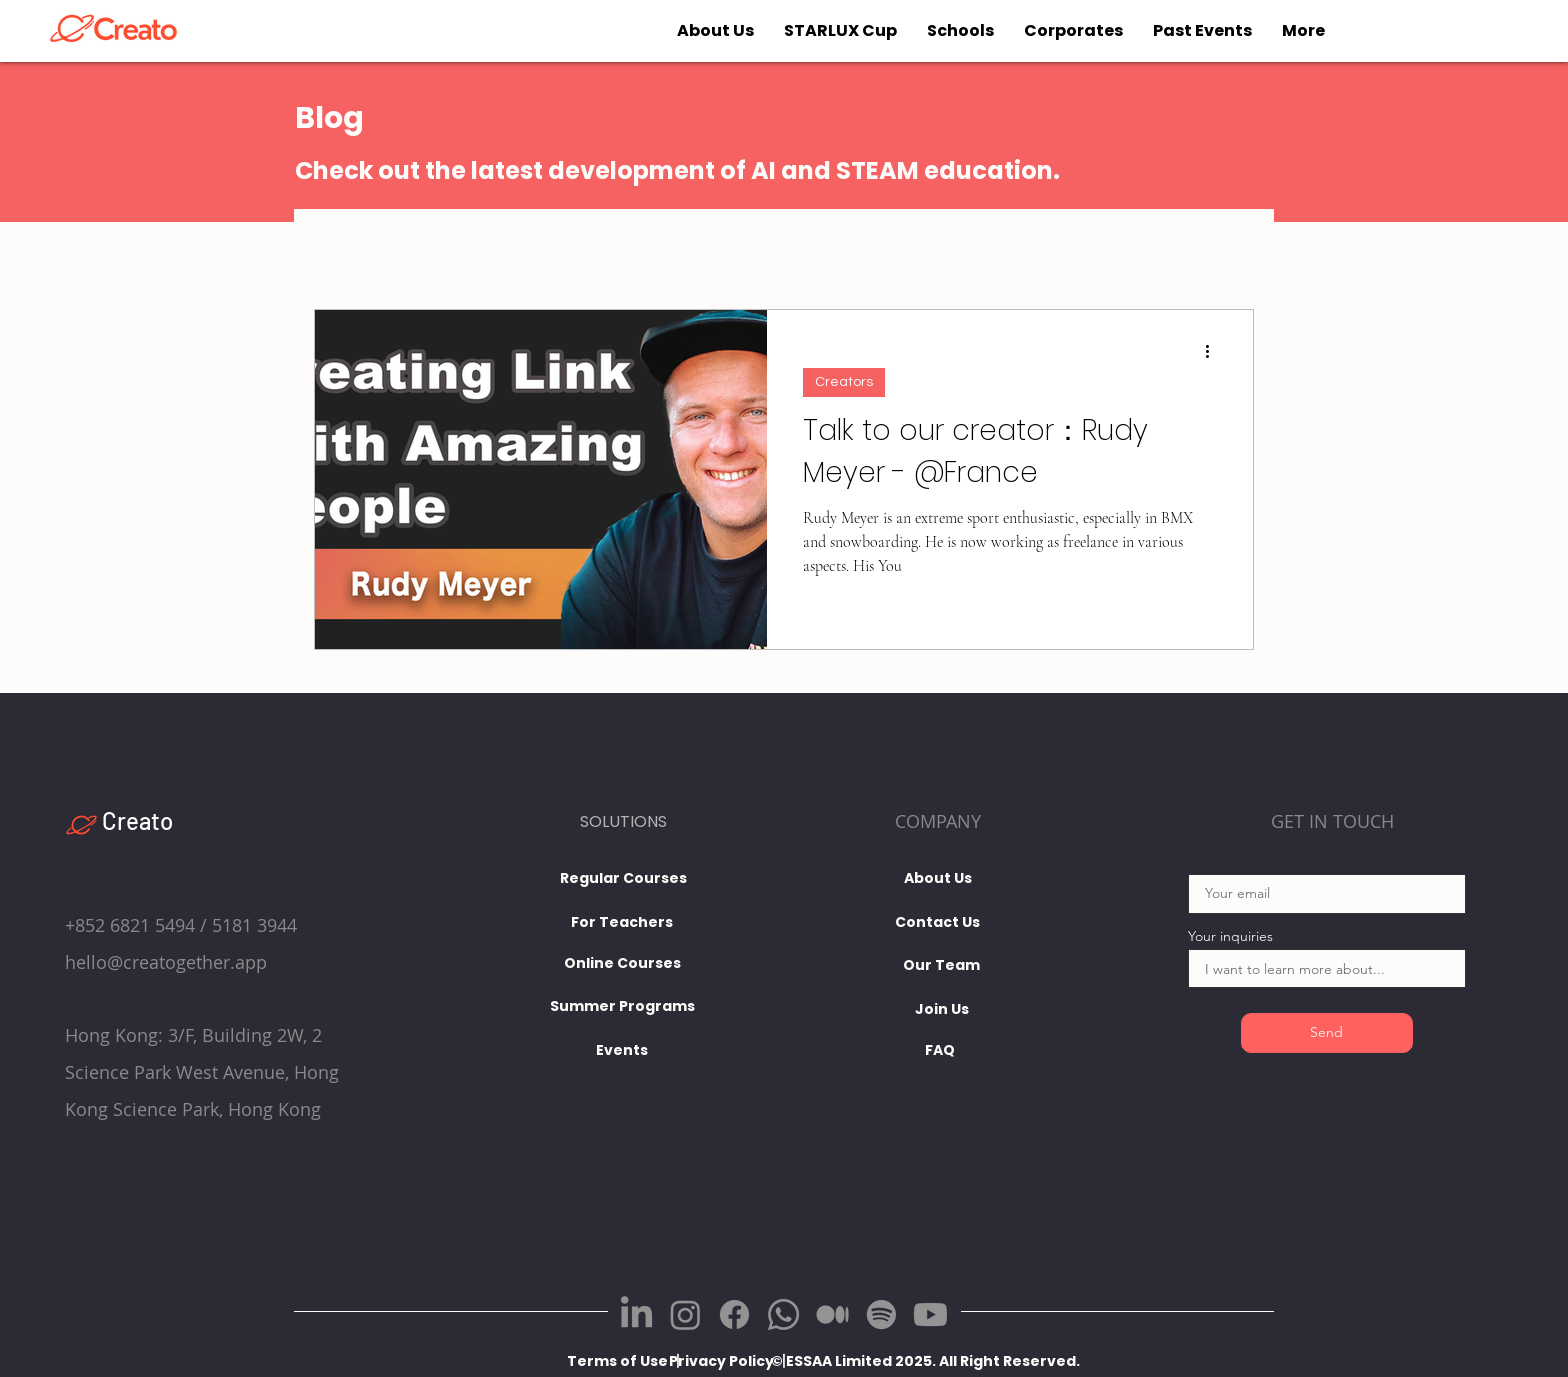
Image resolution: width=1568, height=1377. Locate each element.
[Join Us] (942, 1010)
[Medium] (832, 1314)
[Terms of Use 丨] (626, 1362)
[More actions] (1214, 351)
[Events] (622, 1050)
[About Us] (938, 879)
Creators (844, 382)
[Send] (1327, 1033)
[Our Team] (942, 966)
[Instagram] (685, 1314)
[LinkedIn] (636, 1314)
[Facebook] (734, 1314)
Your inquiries (1230, 936)
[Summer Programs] (622, 1006)
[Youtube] (930, 1314)
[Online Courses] (622, 963)
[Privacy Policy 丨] (730, 1362)
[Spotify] (881, 1314)
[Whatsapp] (783, 1314)
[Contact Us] (938, 923)
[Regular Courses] (623, 878)
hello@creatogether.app (166, 962)
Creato (137, 820)
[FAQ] (940, 1051)
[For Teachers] (622, 922)
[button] (886, 1362)
